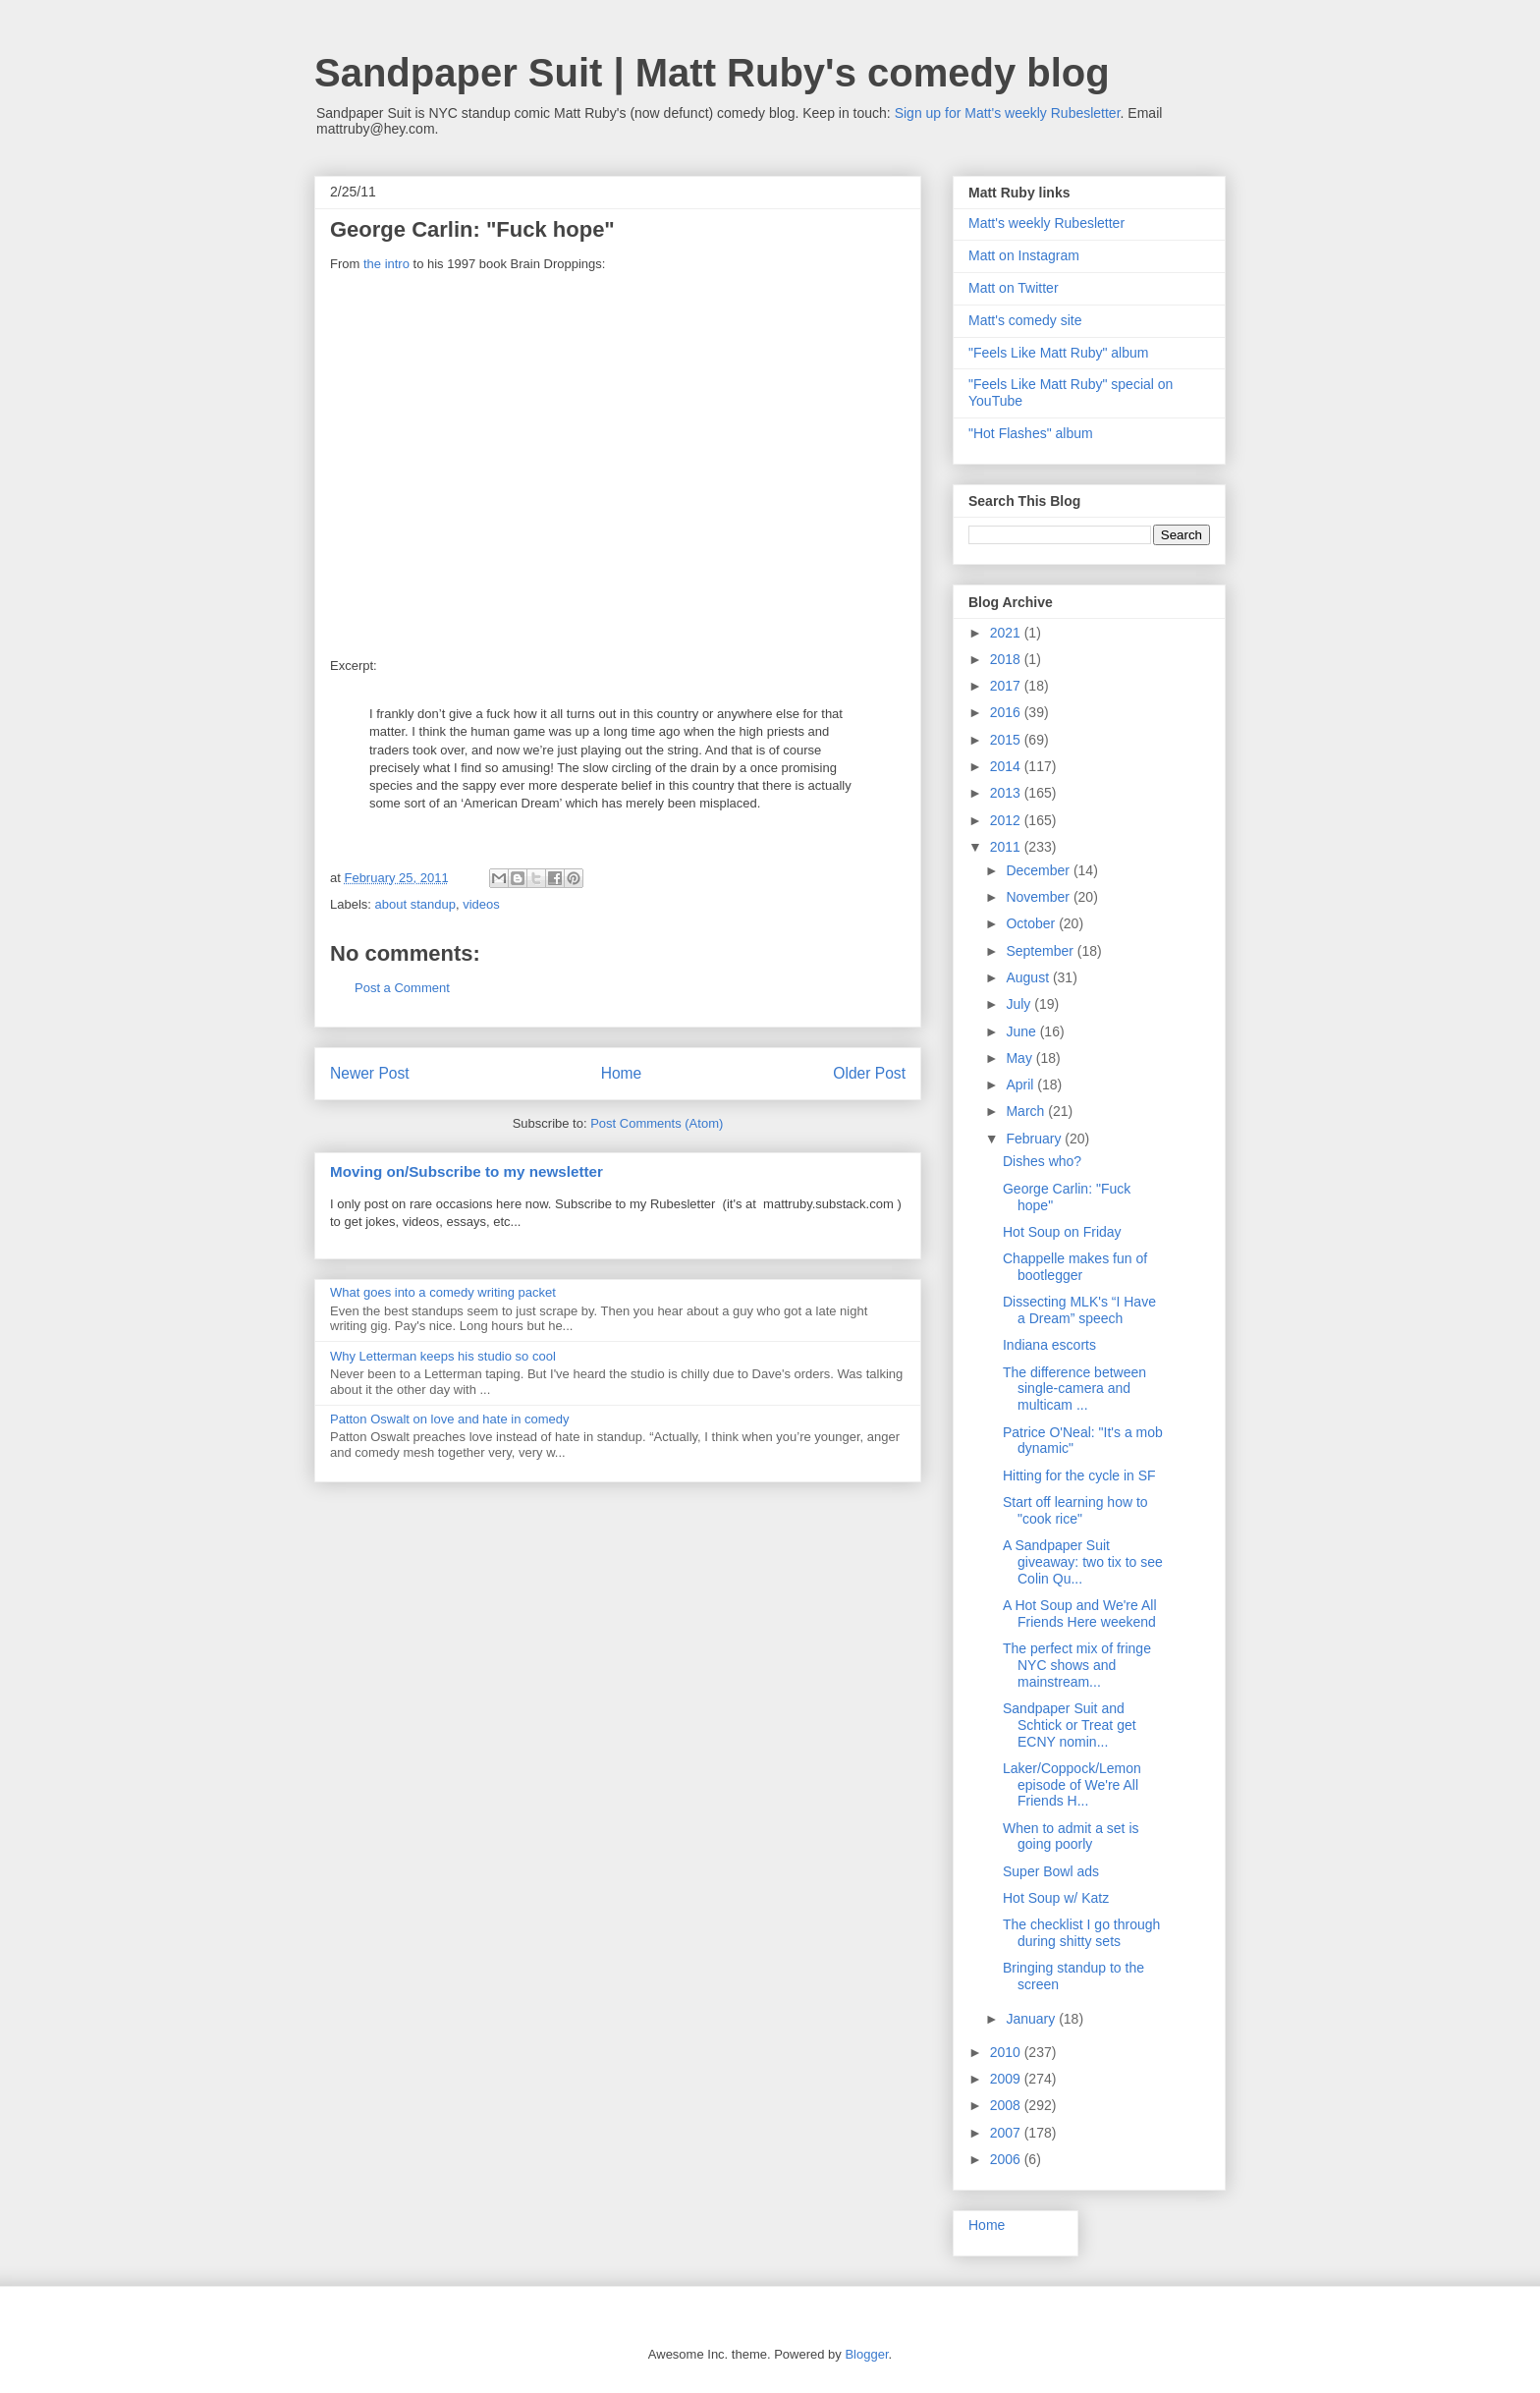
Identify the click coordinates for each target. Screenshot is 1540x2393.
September (1041, 951)
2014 (1007, 766)
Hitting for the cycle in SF (1079, 1475)
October (1032, 923)
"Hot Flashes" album (1030, 433)
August (1029, 977)
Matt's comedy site (1025, 320)
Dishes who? (1042, 1161)
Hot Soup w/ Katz (1056, 1898)
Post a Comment (402, 987)
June (1022, 1031)
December (1039, 870)
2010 (1007, 2052)
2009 (1007, 2079)
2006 (1007, 2159)
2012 (1007, 820)
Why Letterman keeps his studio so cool (443, 1356)
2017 (1007, 686)
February (1035, 1138)
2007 (1007, 2133)
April (1021, 1084)
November (1039, 897)
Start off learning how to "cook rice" (1075, 1510)
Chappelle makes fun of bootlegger (1075, 1267)
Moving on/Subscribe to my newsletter (466, 1171)
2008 (1007, 2105)
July (1020, 1004)
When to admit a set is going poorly (1071, 1836)
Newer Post (370, 1073)
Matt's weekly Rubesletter (1046, 223)
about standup (415, 904)
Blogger (866, 2354)
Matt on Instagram (1023, 255)
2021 (1007, 632)
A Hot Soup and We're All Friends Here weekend (1080, 1613)
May (1020, 1058)
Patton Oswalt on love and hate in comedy (450, 1419)
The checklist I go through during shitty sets (1081, 1933)
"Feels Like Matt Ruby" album (1058, 353)
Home (621, 1073)
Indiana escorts (1049, 1345)
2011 (1007, 847)
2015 (1007, 740)
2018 (1007, 659)
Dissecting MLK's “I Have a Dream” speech (1079, 1310)
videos (481, 904)
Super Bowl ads (1051, 1871)
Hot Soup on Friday (1062, 1232)
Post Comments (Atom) (656, 1123)
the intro (386, 263)
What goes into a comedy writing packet (443, 1292)
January (1032, 2019)
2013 (1007, 793)
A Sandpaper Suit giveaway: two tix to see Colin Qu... (1083, 1561)
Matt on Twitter (1013, 288)
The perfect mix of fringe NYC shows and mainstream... (1077, 1665)
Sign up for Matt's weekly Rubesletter (1008, 113)
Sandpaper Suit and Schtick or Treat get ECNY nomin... (1069, 1725)
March (1027, 1111)
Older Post (869, 1073)
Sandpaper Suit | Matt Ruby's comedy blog (712, 72)
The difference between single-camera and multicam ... (1074, 1389)
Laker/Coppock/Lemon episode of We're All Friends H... (1072, 1784)
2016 (1007, 712)
